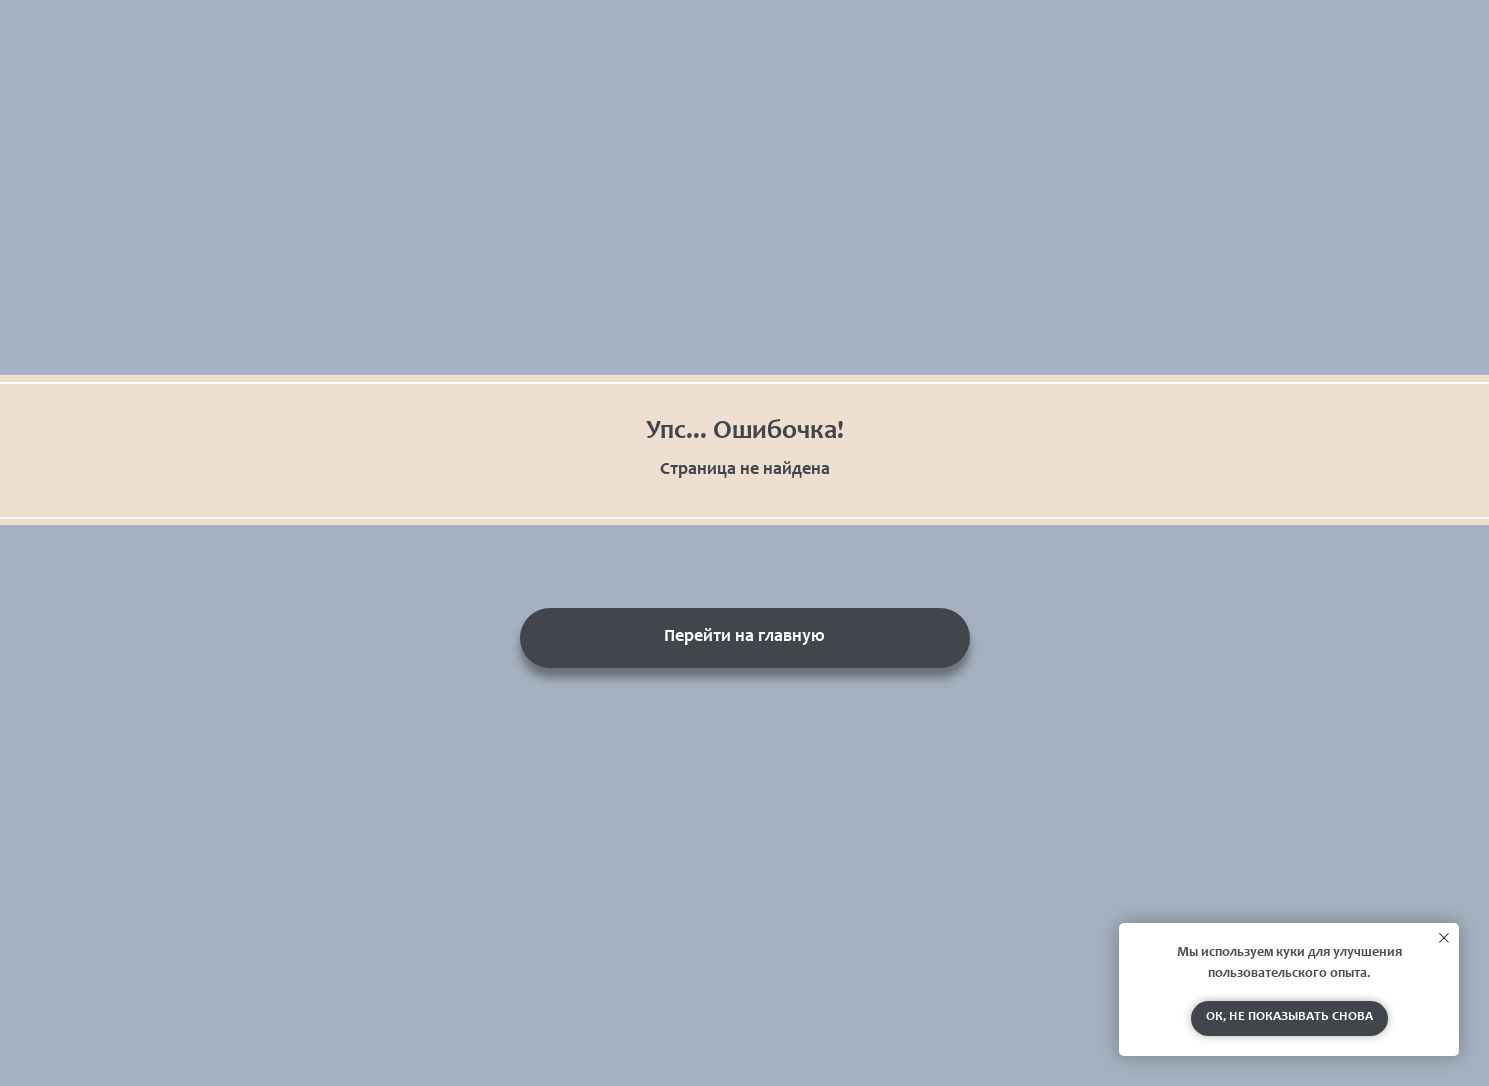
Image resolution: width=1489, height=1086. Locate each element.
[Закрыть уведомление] (1444, 938)
